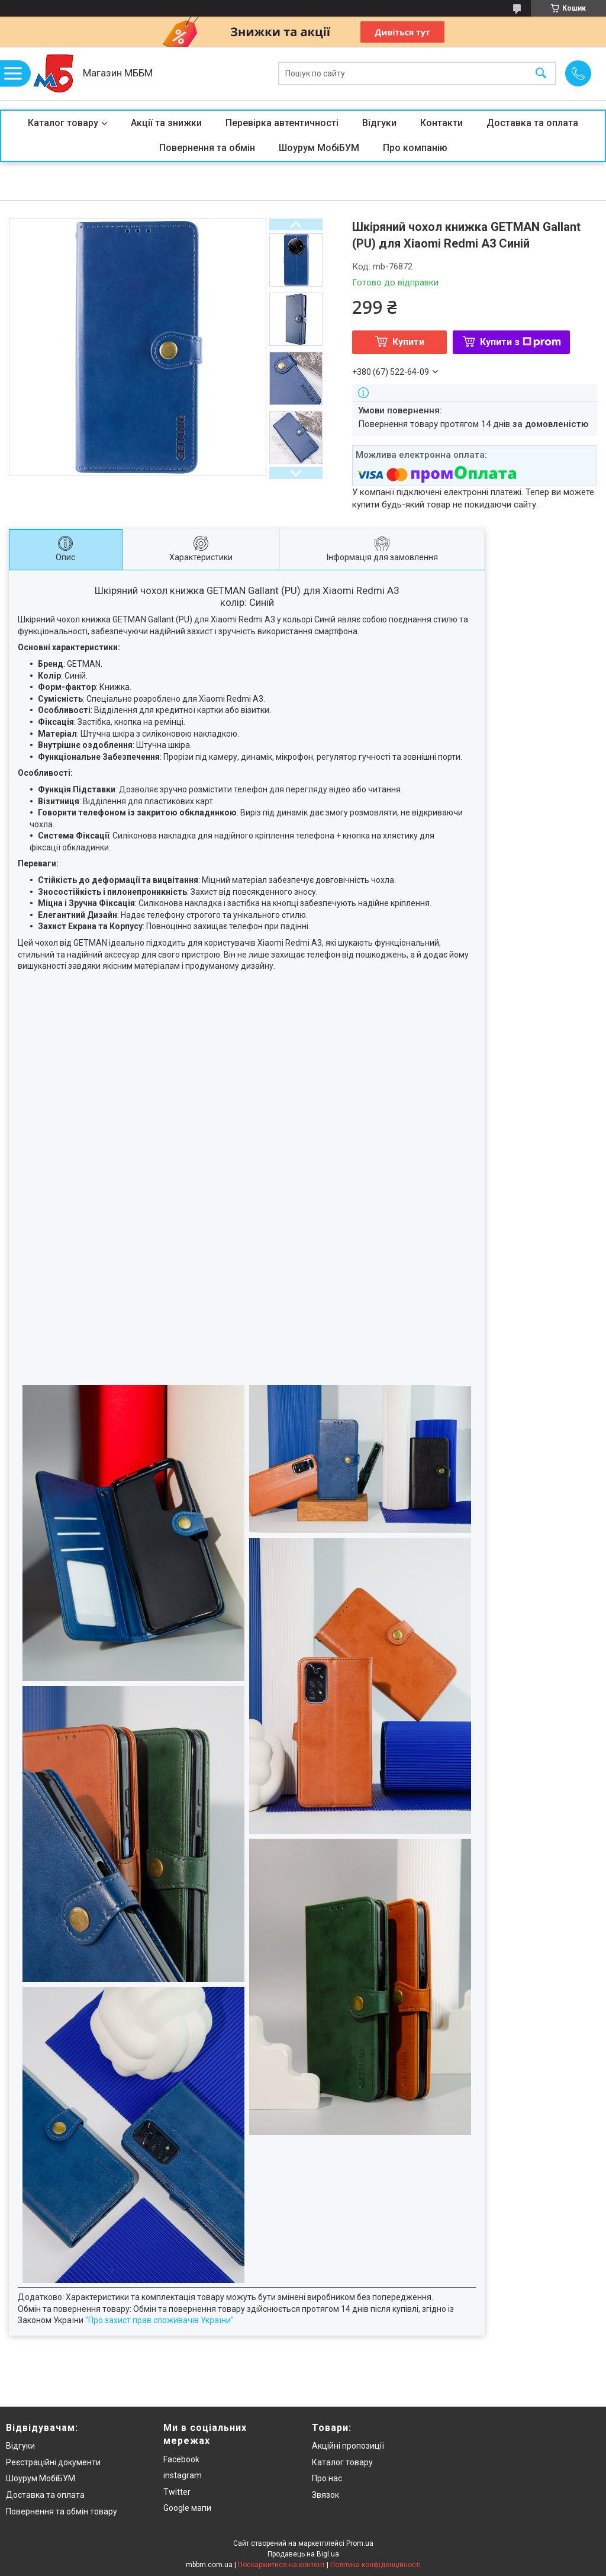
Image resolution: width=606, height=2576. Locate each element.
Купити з (520, 342)
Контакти (441, 123)
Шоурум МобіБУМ (319, 147)
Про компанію (415, 147)
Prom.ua (359, 2543)
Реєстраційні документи (53, 2462)
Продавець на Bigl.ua (303, 2554)
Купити (408, 342)
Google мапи (187, 2508)
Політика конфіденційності (375, 2565)
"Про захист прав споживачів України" (159, 2320)
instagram (182, 2475)
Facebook (181, 2459)
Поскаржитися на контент (281, 2565)
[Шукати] (541, 74)
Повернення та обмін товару (61, 2511)
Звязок (325, 2495)
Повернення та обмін (207, 147)
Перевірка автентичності (282, 123)
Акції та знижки (166, 123)
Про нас (327, 2478)
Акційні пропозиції (348, 2445)
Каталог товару (63, 123)
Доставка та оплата (532, 123)
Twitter (177, 2492)
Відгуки (379, 123)
